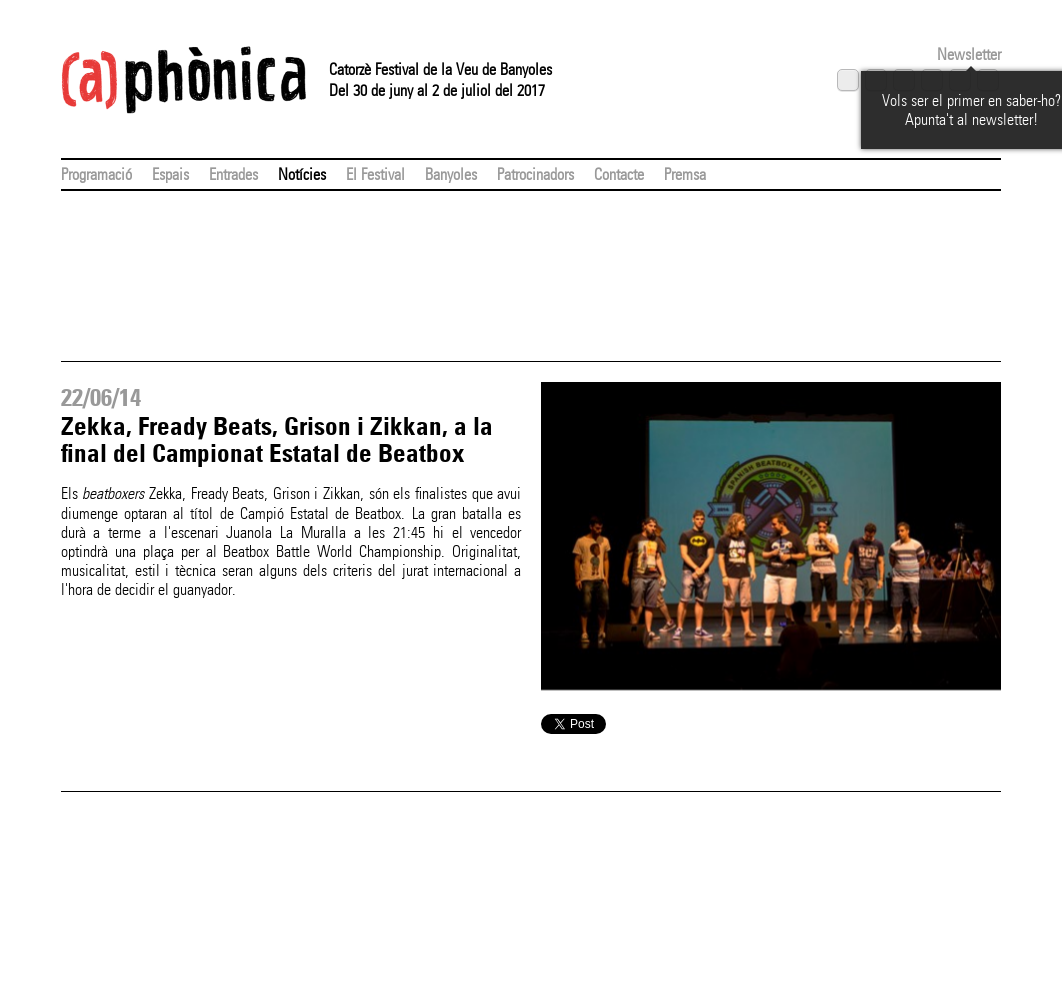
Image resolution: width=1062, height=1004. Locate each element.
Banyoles (451, 174)
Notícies (302, 174)
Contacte (619, 174)
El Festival (375, 174)
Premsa (685, 174)
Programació (96, 174)
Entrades (233, 174)
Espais (170, 174)
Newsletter (969, 54)
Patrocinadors (535, 174)
